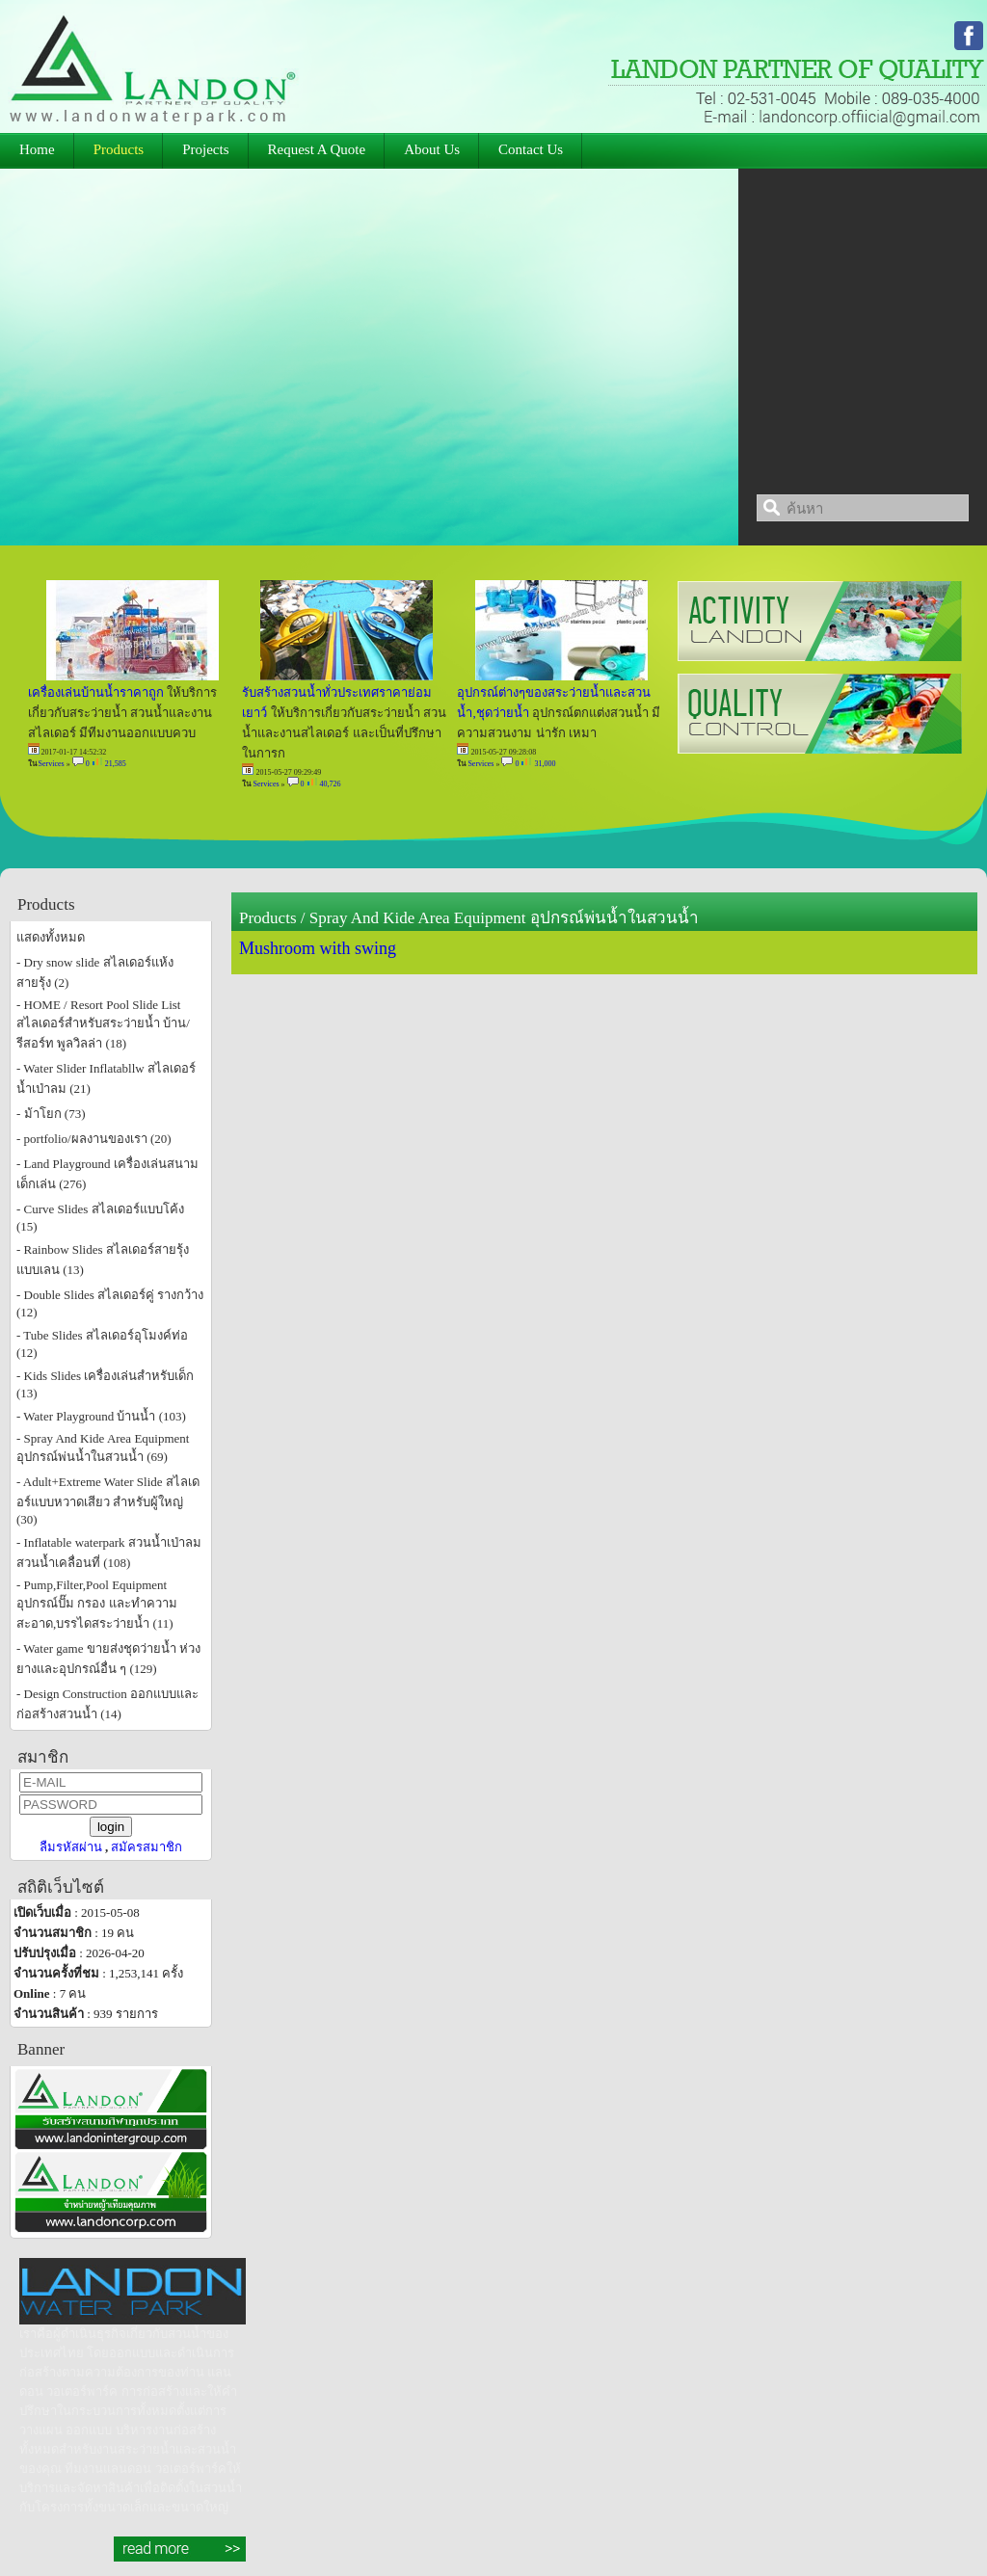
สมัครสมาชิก (146, 1847)
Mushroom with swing (317, 948)
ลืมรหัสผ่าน (71, 1847)
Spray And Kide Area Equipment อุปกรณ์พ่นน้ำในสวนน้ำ (504, 918)
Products (268, 918)
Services (52, 763)
